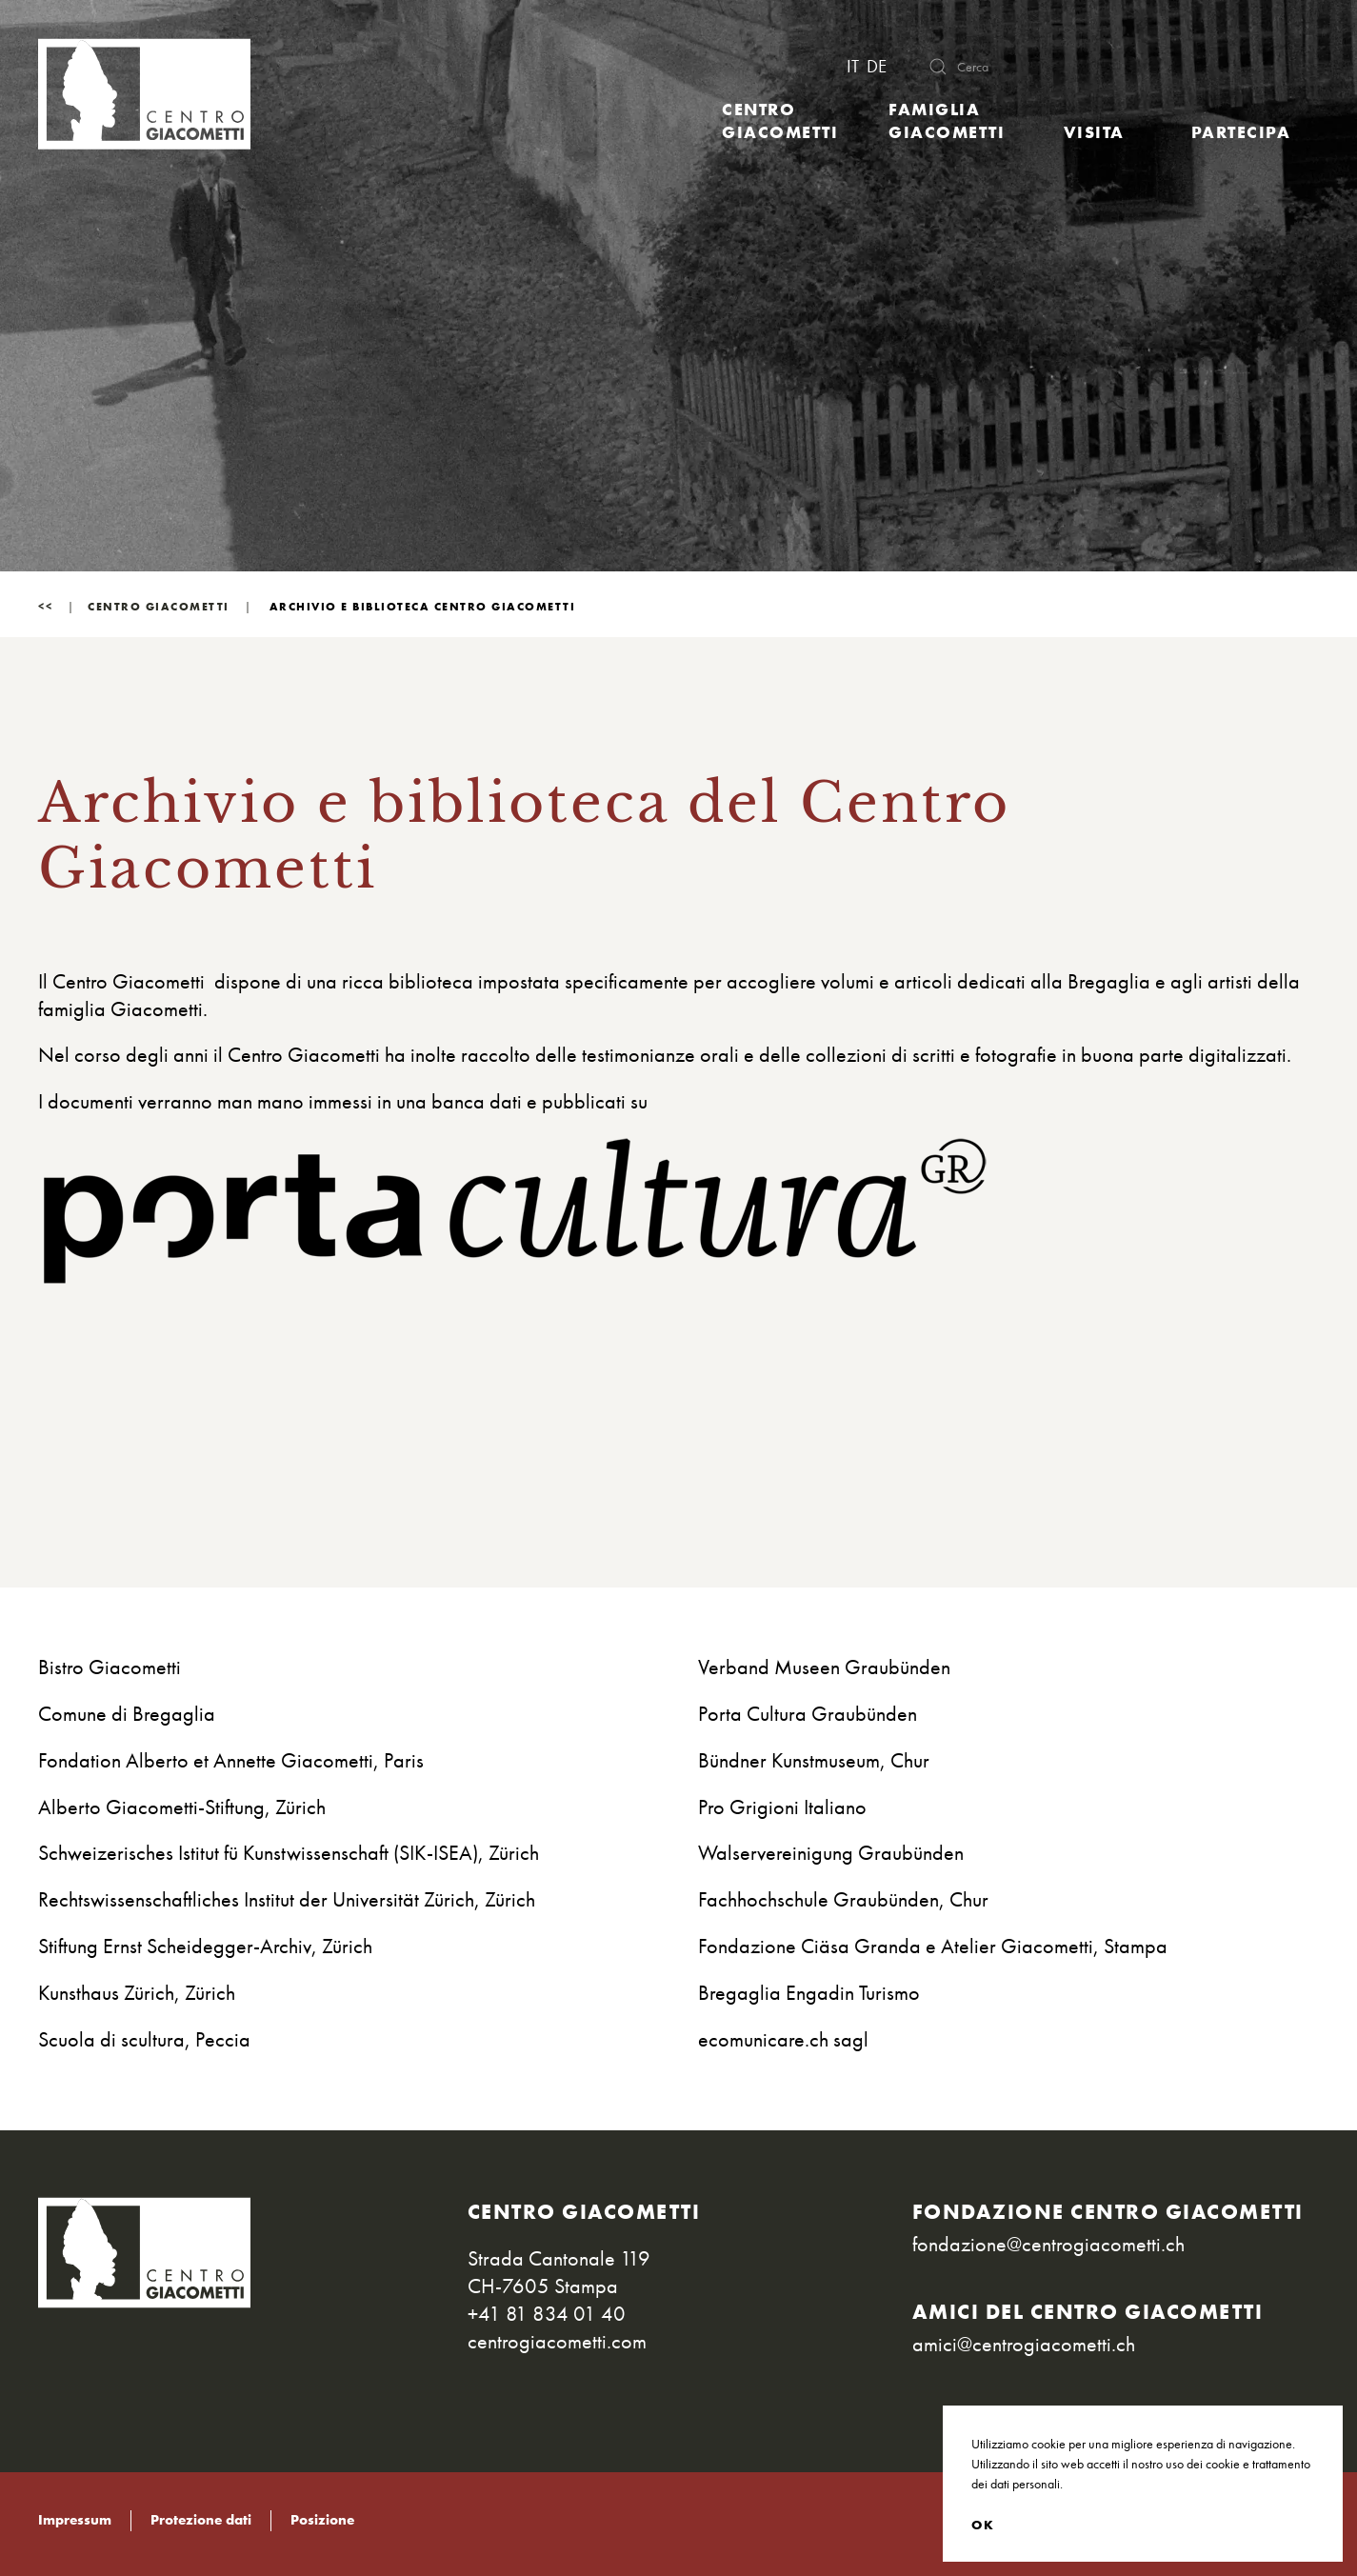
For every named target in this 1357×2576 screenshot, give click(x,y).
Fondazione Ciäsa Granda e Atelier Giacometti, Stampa (932, 1946)
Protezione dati (200, 2520)
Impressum (74, 2520)
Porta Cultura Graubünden (807, 1713)
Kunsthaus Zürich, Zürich (136, 1993)
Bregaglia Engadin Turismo (809, 1993)
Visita (1094, 132)
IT (855, 66)
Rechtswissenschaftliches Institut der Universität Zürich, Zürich (286, 1899)
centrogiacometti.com (557, 2341)
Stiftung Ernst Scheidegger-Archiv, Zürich (205, 1946)
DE (877, 66)
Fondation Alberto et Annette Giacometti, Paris (231, 1760)
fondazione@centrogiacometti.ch (1048, 2244)
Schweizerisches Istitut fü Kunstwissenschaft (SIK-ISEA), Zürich (288, 1853)
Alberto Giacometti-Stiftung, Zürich (182, 1807)
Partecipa (1241, 132)
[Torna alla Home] (144, 94)
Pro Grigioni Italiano (782, 1807)
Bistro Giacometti (109, 1667)
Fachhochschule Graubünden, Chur (843, 1899)
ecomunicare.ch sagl (783, 2039)
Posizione (322, 2520)
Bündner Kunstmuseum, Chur (813, 1760)
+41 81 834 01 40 (547, 2313)
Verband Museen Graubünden (824, 1667)
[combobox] (1109, 67)
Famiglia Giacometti (946, 120)
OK (982, 2524)
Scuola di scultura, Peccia (144, 2039)
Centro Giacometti (780, 120)
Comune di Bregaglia (126, 1713)
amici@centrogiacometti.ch (1023, 2344)
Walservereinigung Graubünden (831, 1853)
